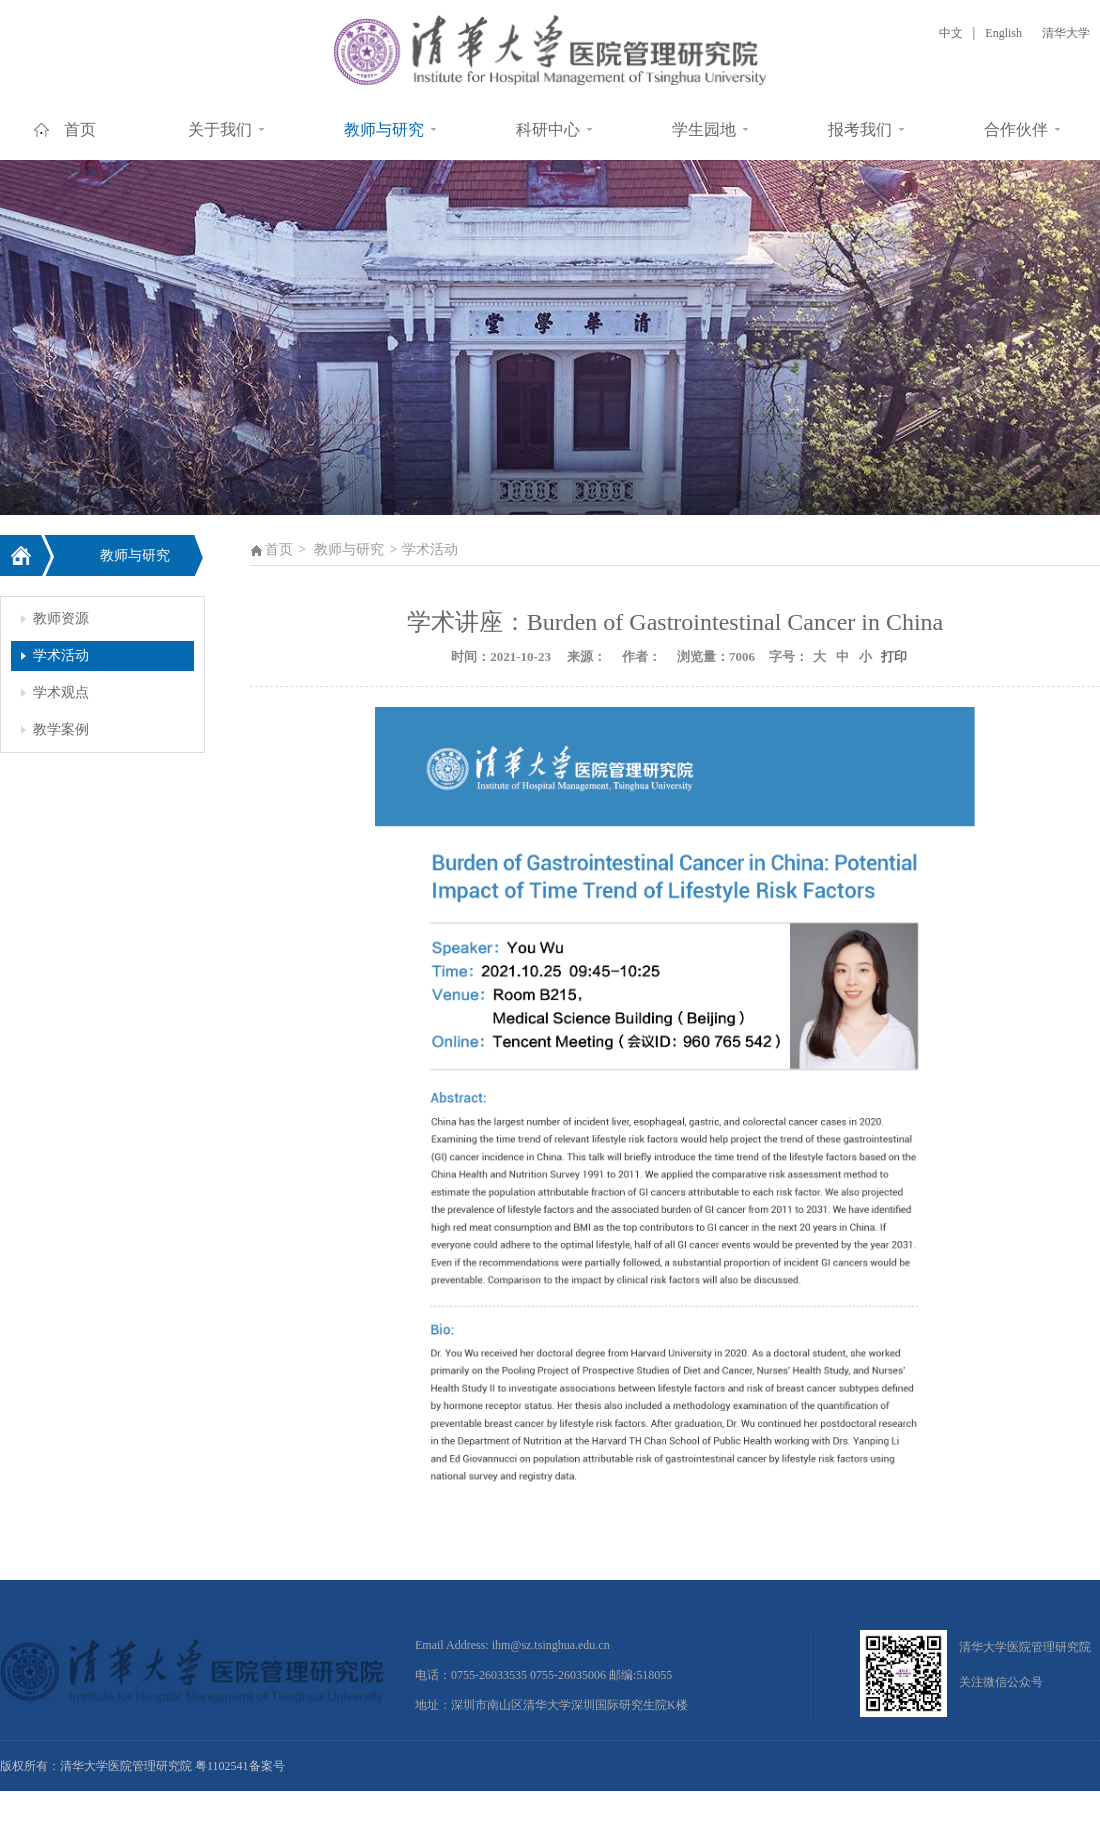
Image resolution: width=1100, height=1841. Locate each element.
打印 (891, 656)
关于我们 (220, 129)
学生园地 (704, 129)
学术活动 (61, 655)
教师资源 (61, 618)
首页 (80, 129)
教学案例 (61, 729)
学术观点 (61, 692)
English (1003, 33)
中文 (951, 33)
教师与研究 (384, 129)
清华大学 (1066, 33)
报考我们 (860, 129)
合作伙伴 (1016, 129)
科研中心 (548, 129)
